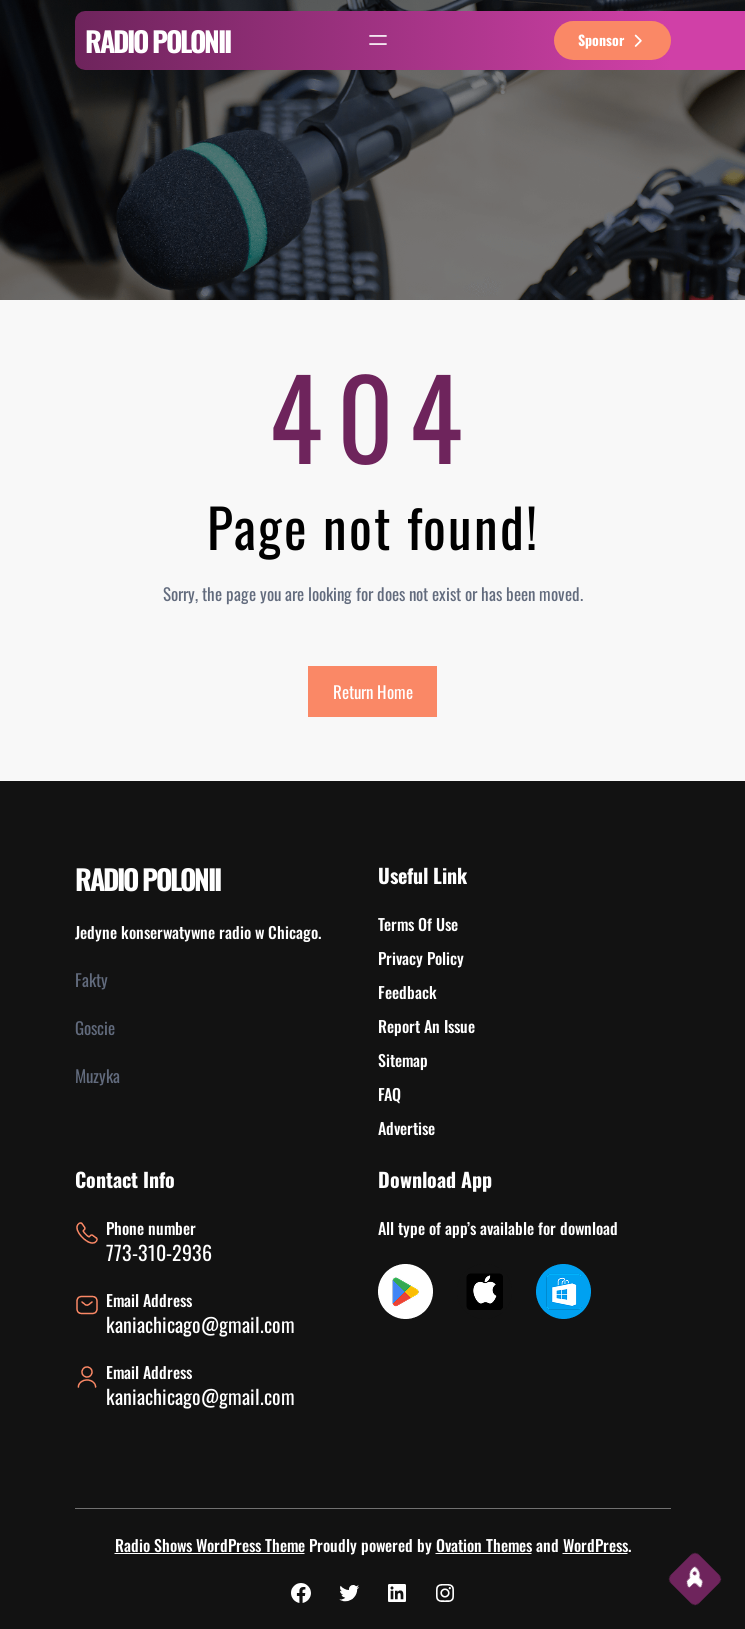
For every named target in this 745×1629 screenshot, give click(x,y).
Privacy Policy (421, 958)
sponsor (612, 39)
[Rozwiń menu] (378, 40)
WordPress (595, 1545)
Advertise (406, 1128)
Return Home (373, 691)
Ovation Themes (484, 1545)
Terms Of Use (418, 924)
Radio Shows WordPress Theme (210, 1545)
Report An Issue (426, 1026)
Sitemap (403, 1060)
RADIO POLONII (157, 40)
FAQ (389, 1094)
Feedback (407, 992)
